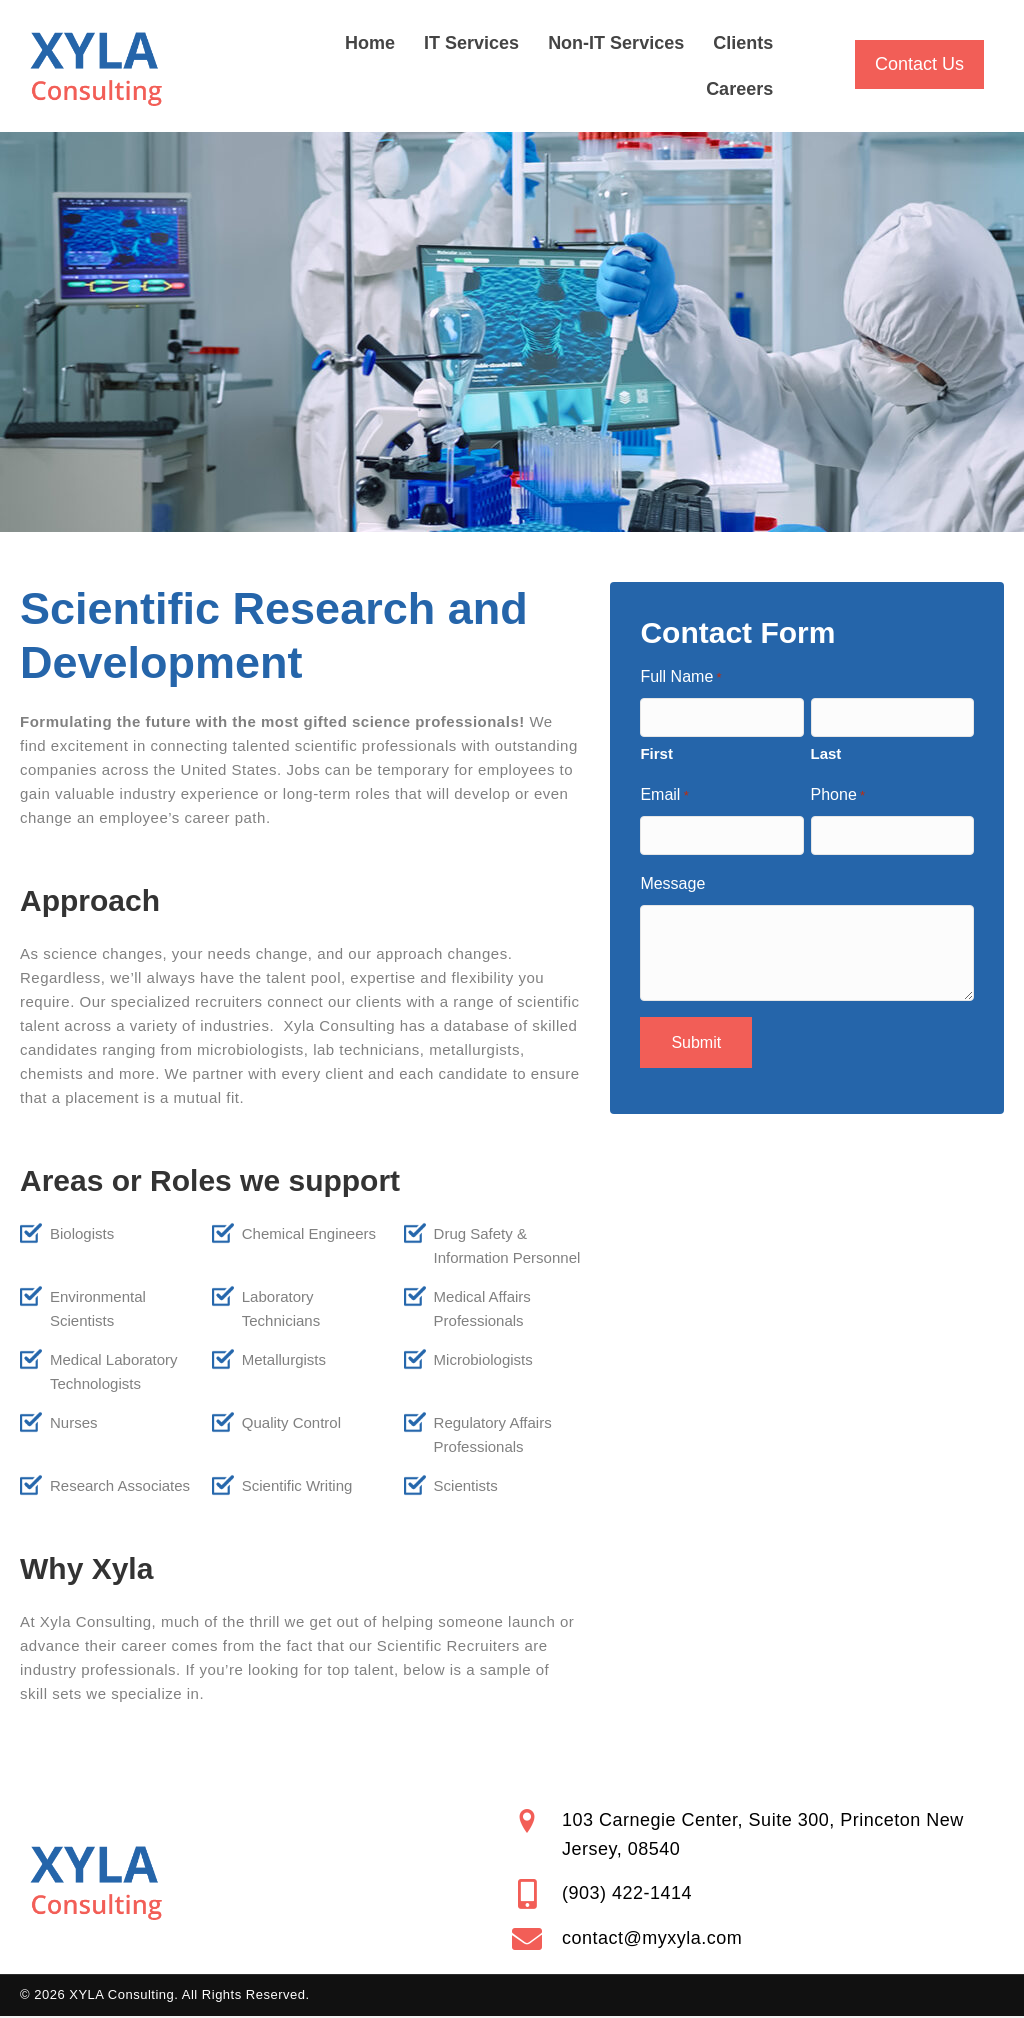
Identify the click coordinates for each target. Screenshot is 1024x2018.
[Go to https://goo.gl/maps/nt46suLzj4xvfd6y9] (758, 1835)
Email (664, 796)
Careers (739, 89)
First (656, 753)
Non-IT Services (616, 43)
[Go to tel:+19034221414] (758, 1894)
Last (826, 753)
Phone (838, 796)
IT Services (471, 43)
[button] (919, 64)
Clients (743, 43)
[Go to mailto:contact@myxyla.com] (758, 1939)
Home (370, 43)
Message (672, 883)
